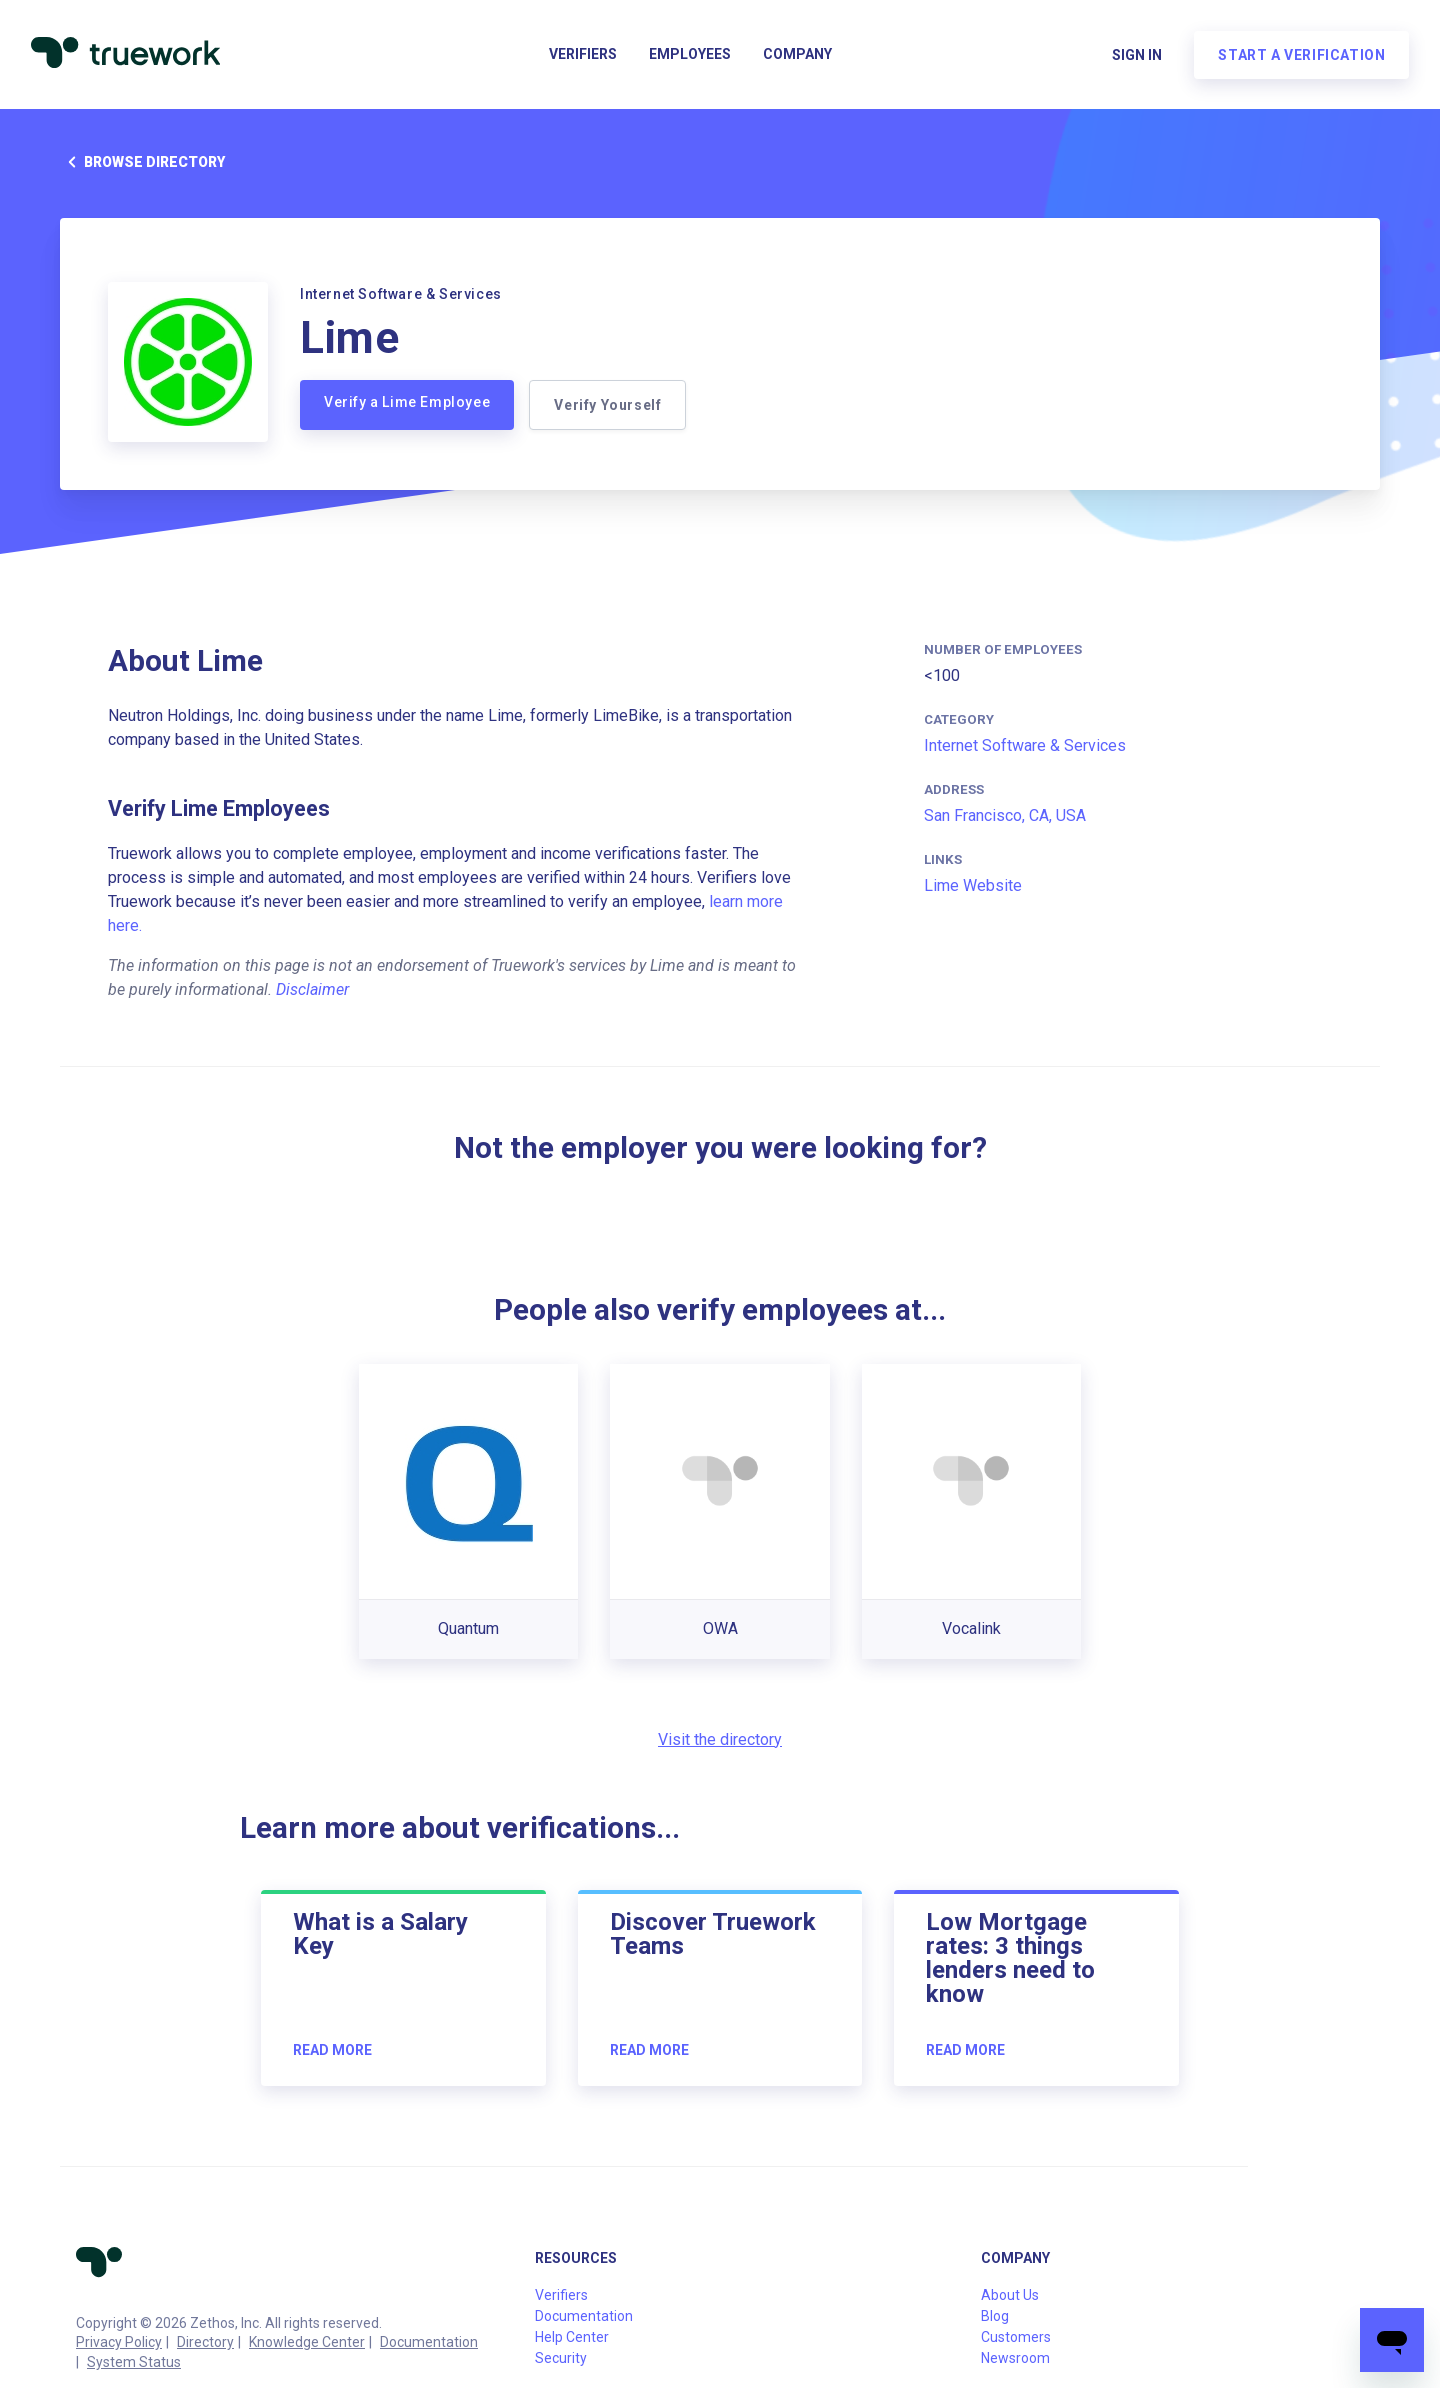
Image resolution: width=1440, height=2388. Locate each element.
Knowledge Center (307, 2342)
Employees (690, 56)
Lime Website (973, 885)
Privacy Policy (119, 2342)
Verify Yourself (608, 405)
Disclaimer (312, 989)
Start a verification (1300, 56)
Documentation (429, 2342)
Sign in (1136, 56)
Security (561, 2358)
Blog (995, 2316)
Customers (1016, 2337)
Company (797, 56)
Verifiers (583, 56)
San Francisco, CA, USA (1005, 815)
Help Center (572, 2337)
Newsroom (1015, 2358)
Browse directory (142, 162)
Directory (205, 2342)
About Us (1010, 2295)
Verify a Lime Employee (407, 402)
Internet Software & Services (1025, 745)
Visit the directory (720, 1739)
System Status (134, 2362)
